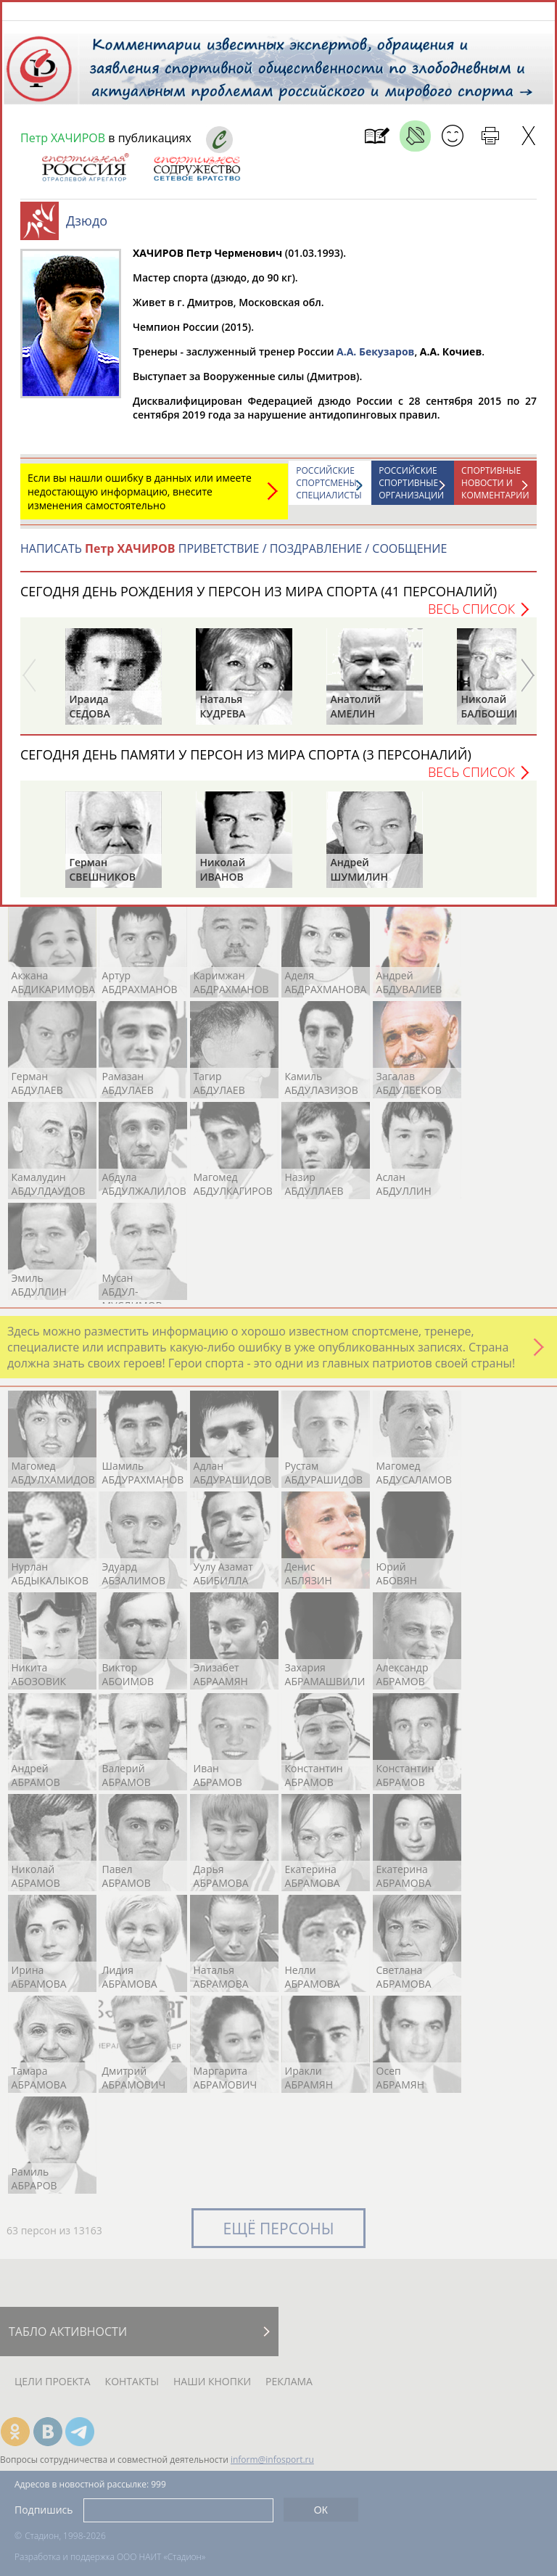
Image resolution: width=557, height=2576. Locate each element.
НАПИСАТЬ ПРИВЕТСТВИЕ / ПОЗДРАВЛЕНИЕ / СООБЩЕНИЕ (233, 556)
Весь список (471, 616)
